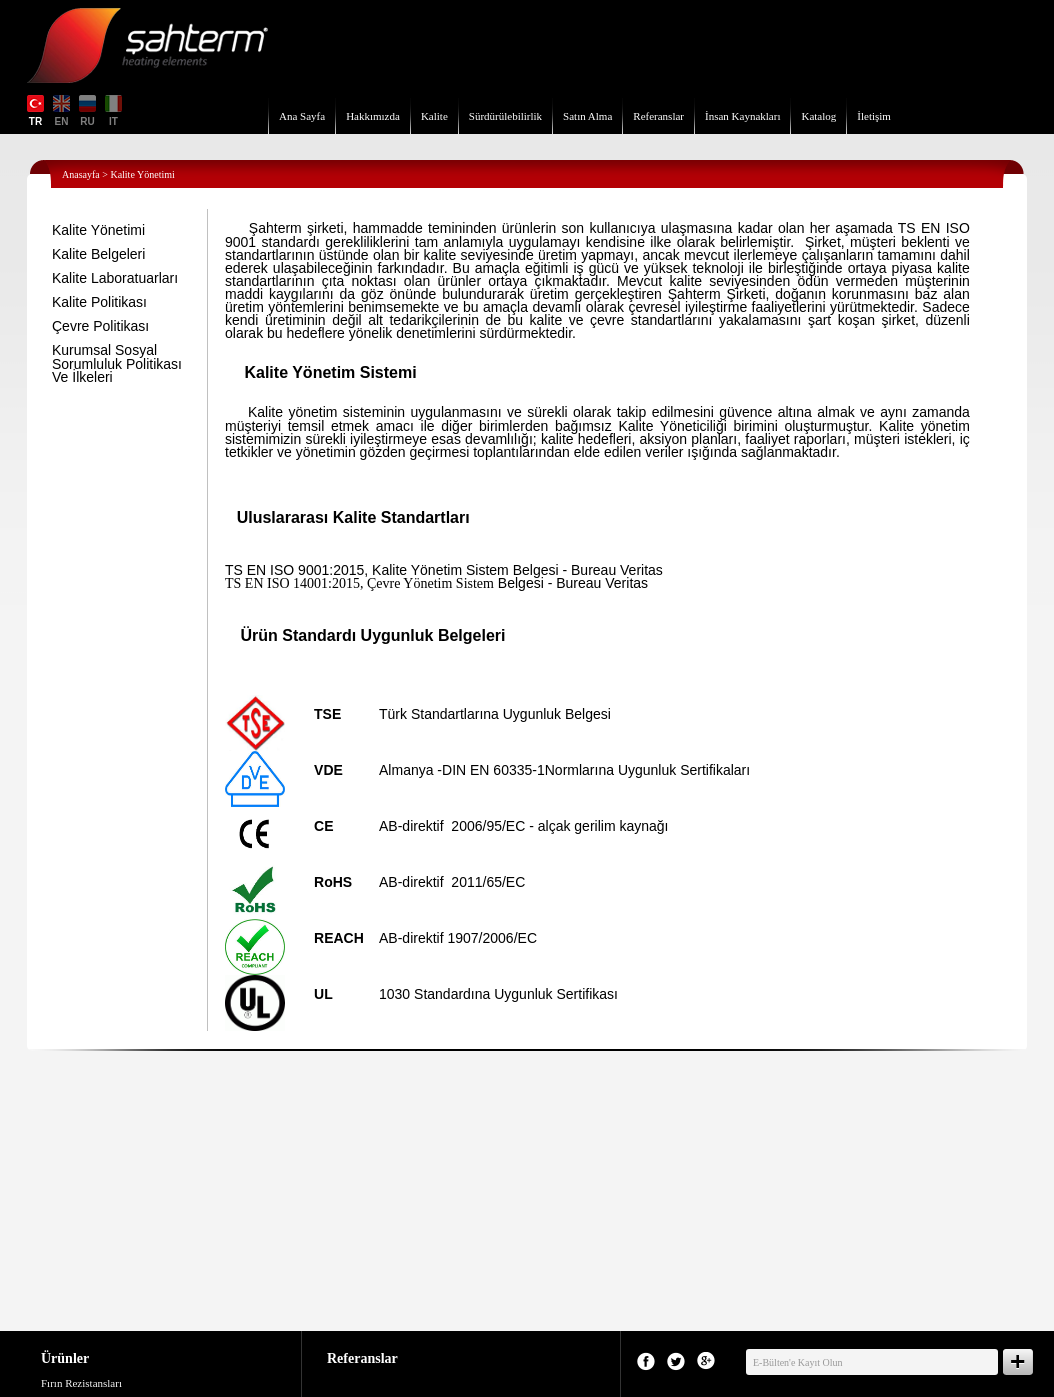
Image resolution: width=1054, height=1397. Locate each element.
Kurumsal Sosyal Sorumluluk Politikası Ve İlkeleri (117, 363)
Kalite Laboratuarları (115, 278)
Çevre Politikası (100, 326)
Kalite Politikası (99, 302)
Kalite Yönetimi (98, 230)
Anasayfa (81, 174)
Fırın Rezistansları (81, 1383)
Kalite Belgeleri (98, 254)
